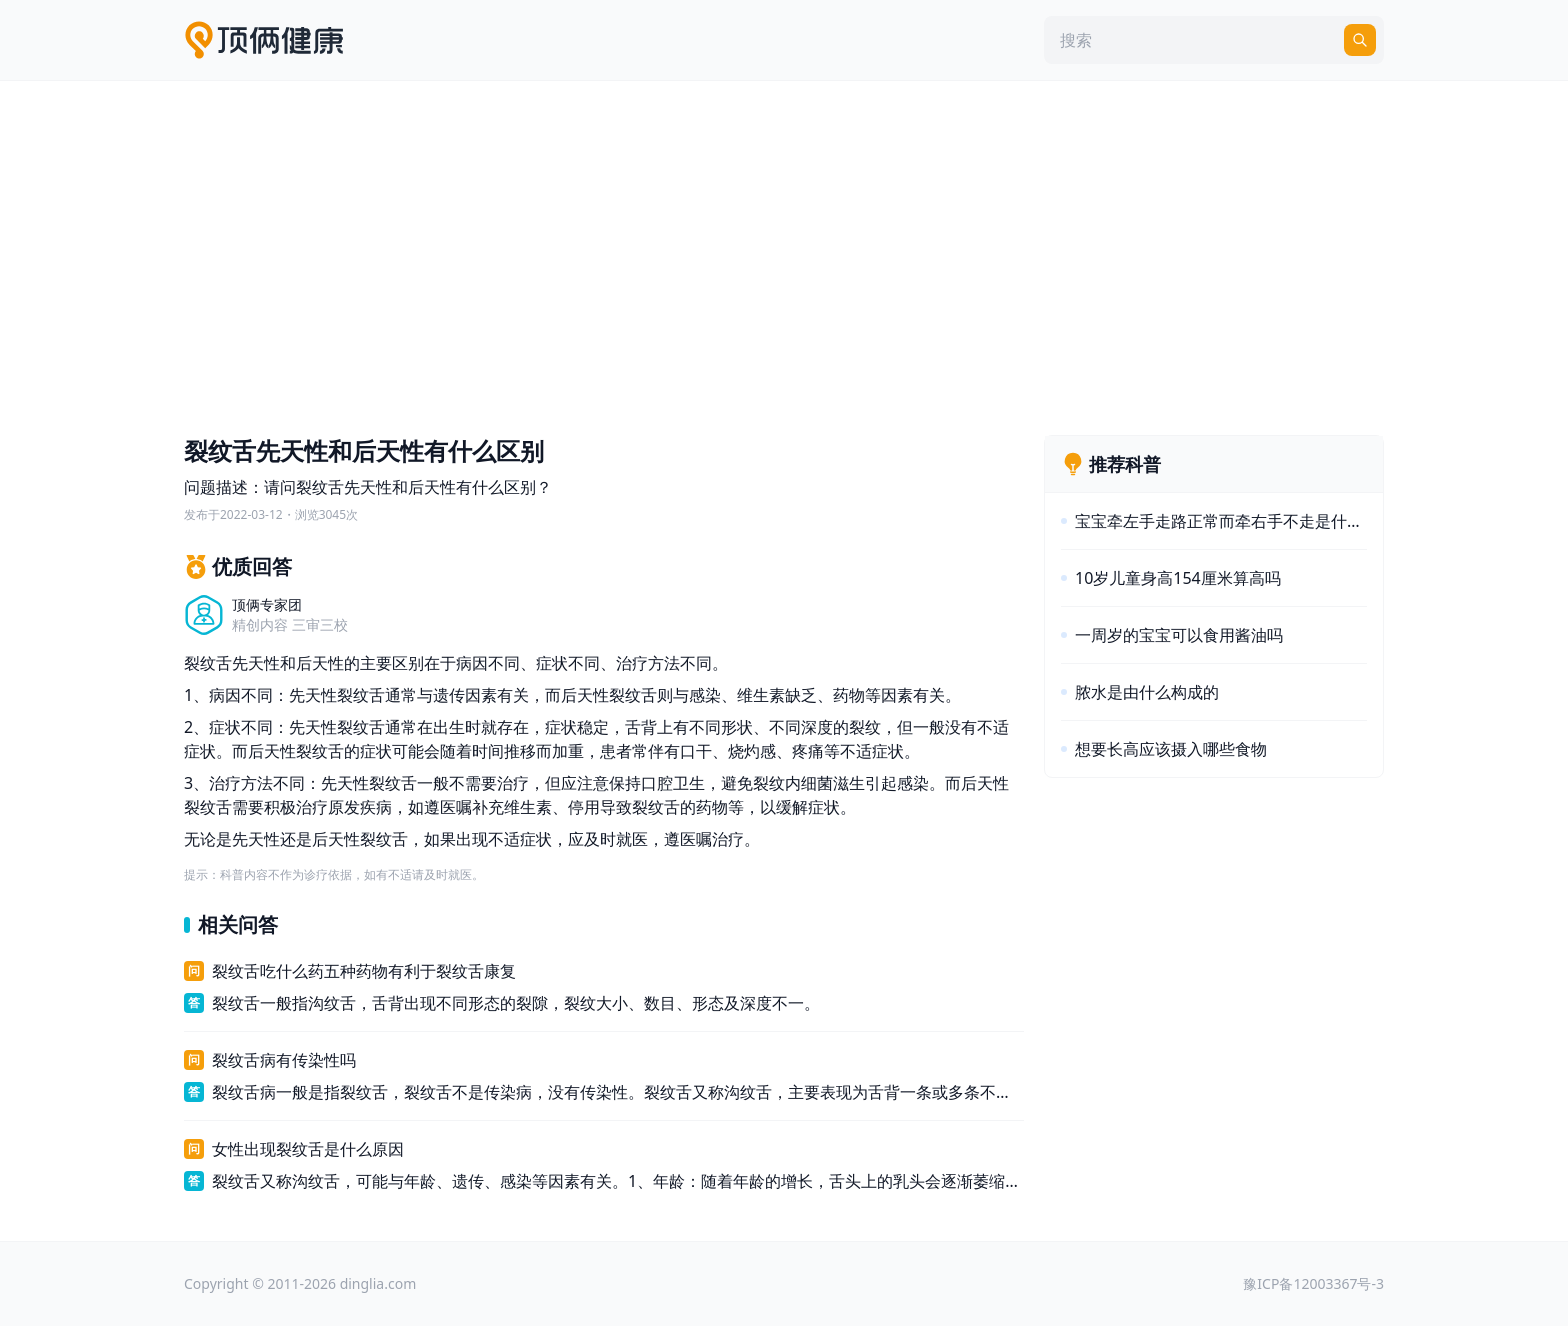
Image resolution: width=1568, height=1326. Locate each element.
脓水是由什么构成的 (1147, 692)
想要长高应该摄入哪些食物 (1171, 749)
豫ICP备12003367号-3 (1313, 1283)
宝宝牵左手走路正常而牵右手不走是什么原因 (1221, 521)
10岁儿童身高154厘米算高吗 (1178, 578)
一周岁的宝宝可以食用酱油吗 (1179, 635)
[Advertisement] (784, 253)
